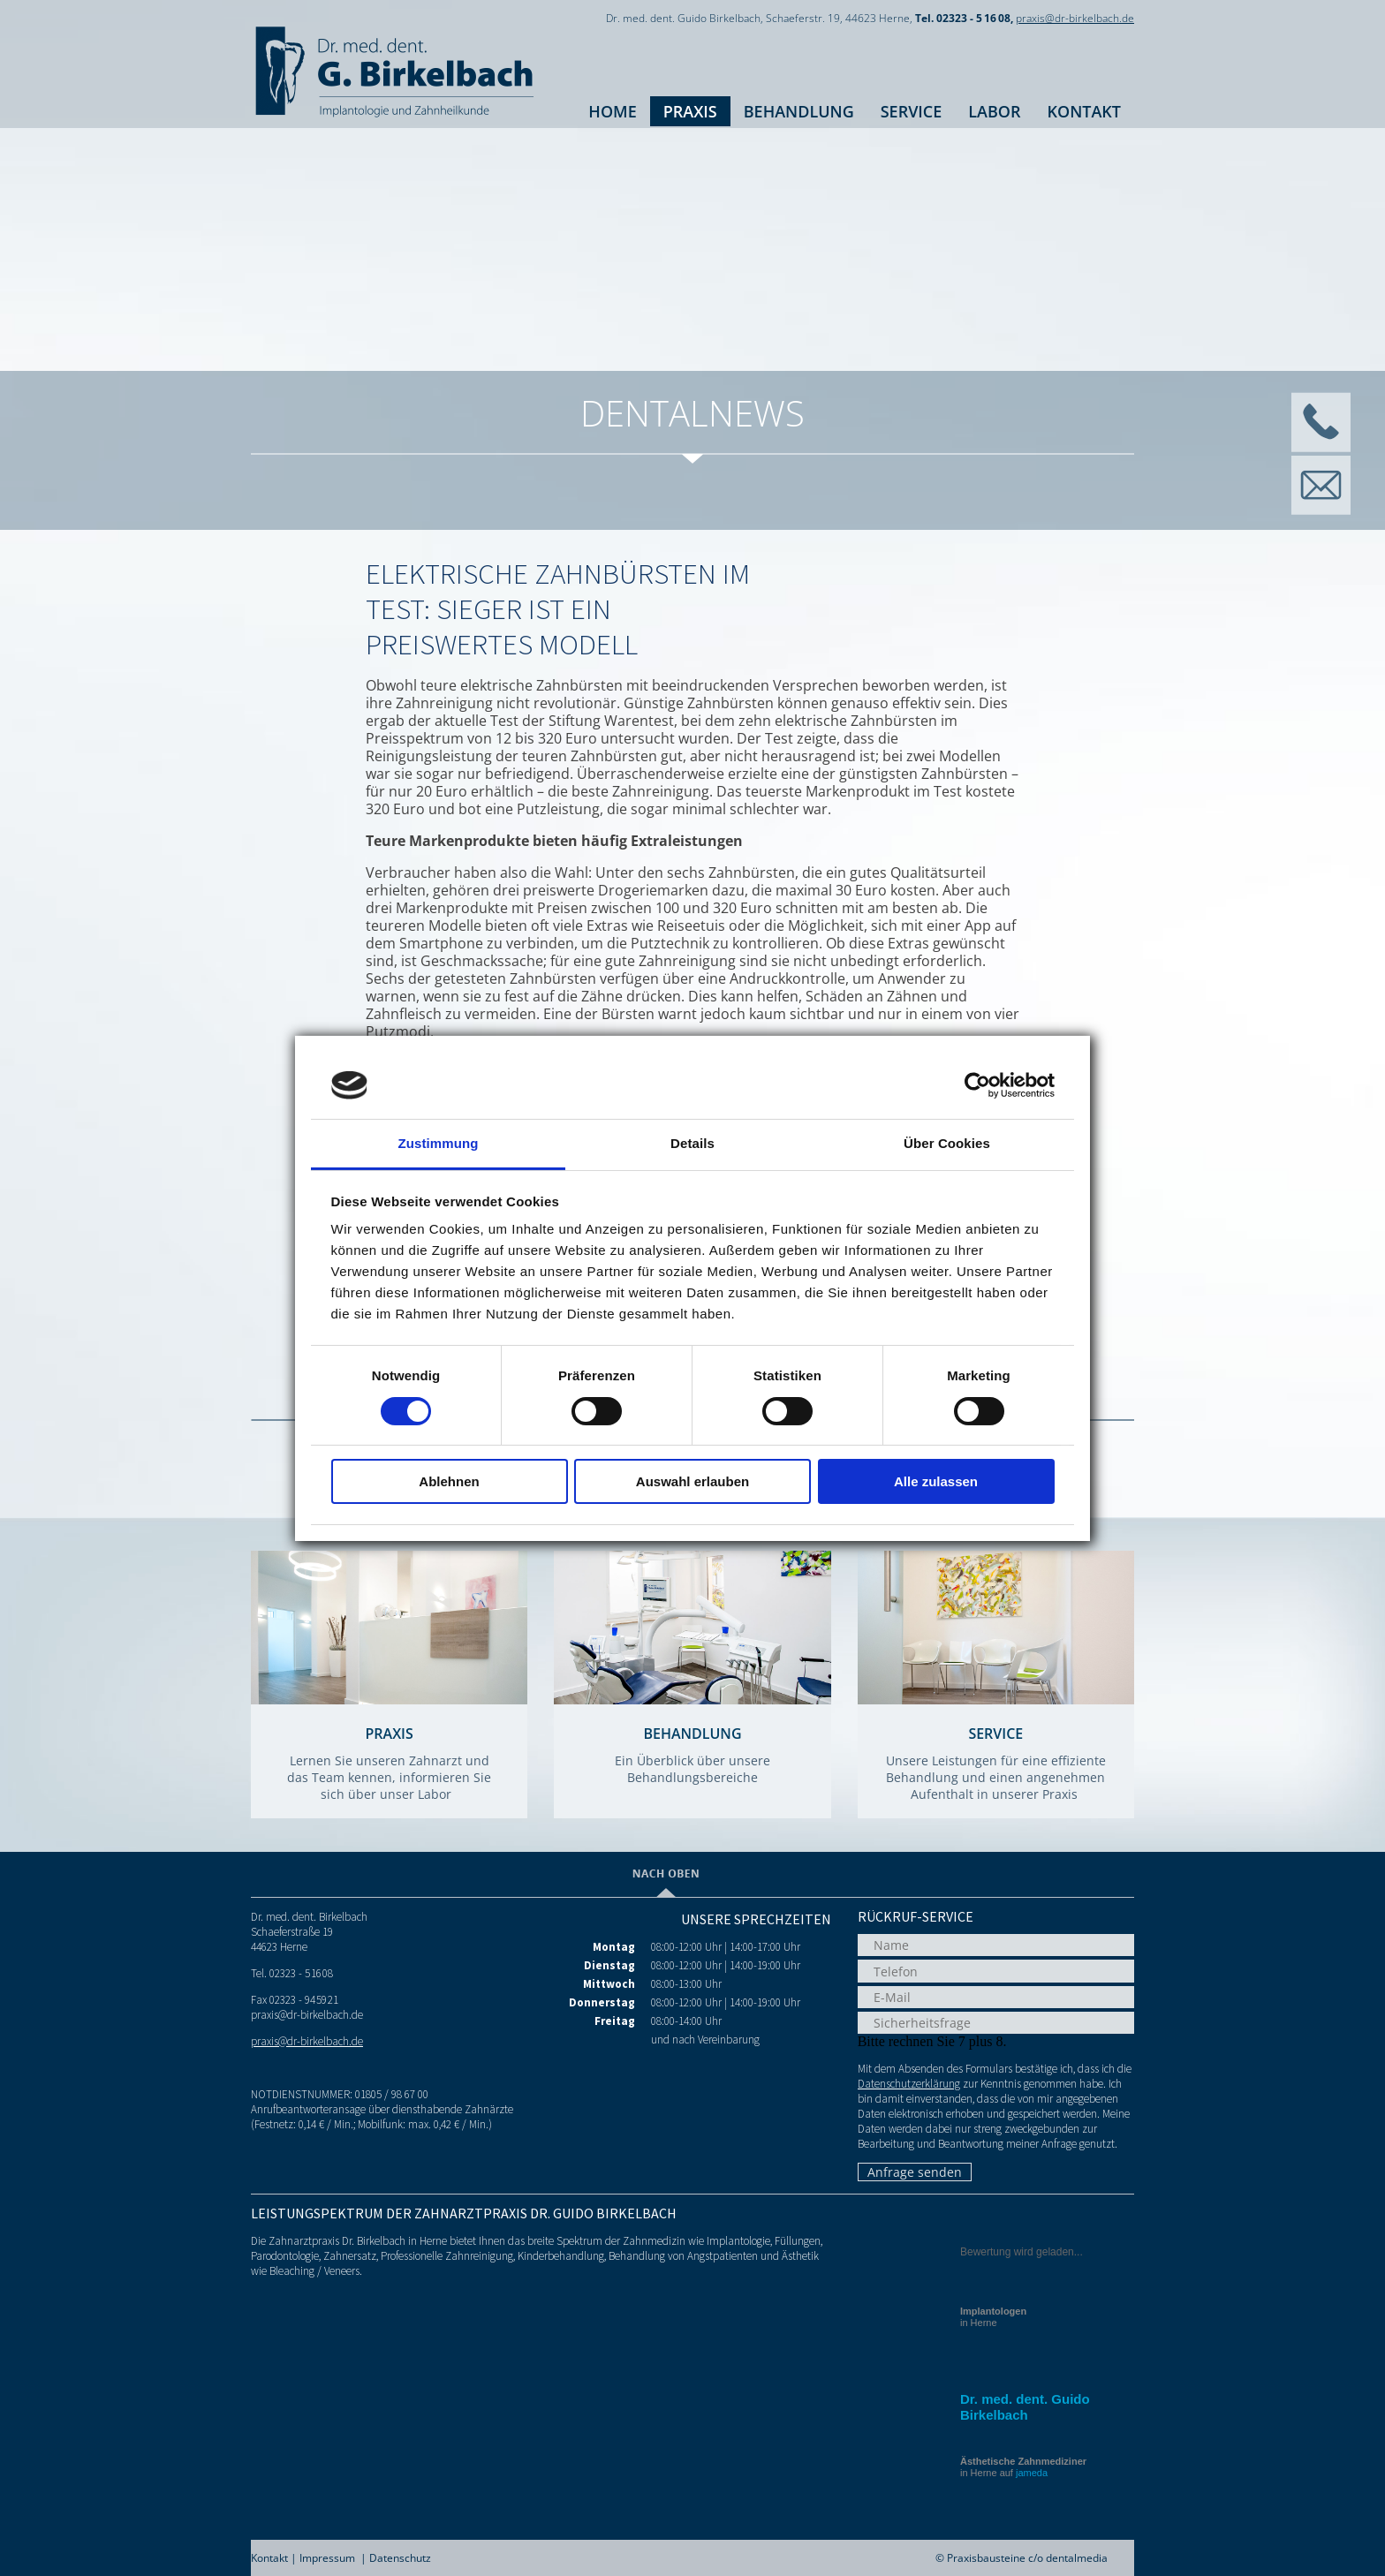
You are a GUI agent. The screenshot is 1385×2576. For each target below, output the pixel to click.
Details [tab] (692, 1143)
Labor (994, 111)
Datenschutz (400, 2557)
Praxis (690, 111)
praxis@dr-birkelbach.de (1075, 18)
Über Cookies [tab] (947, 1143)
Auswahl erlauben (692, 1481)
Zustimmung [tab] (438, 1143)
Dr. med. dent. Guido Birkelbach (1025, 2406)
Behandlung (799, 111)
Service (911, 111)
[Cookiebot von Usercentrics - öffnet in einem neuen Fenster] (977, 1085)
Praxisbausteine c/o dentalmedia (1027, 2557)
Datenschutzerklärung (909, 2083)
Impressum (327, 2557)
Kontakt (1084, 111)
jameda (1032, 2472)
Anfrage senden (914, 2172)
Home (612, 111)
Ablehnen (449, 1481)
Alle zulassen (936, 1481)
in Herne (993, 2317)
